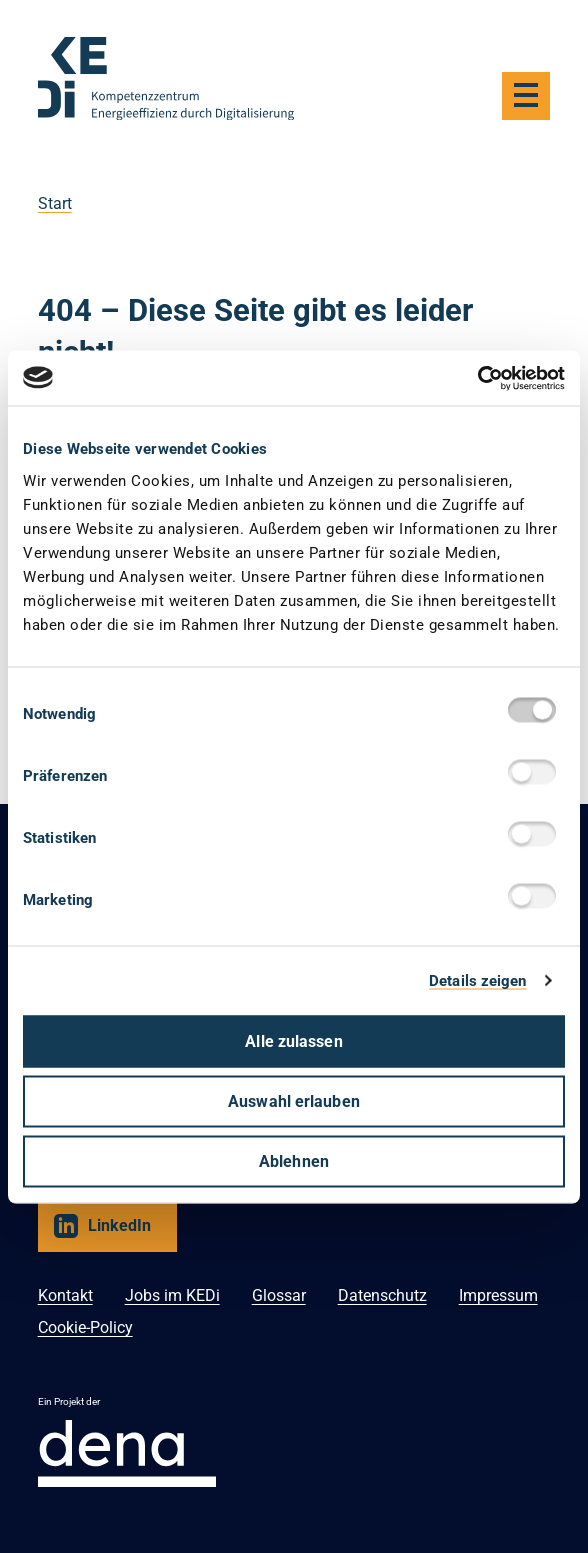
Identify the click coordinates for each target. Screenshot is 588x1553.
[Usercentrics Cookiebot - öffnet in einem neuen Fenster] (477, 378)
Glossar (279, 1295)
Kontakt (65, 1295)
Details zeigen (477, 981)
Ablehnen (294, 1160)
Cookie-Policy (85, 1327)
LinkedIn (119, 1225)
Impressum (498, 1295)
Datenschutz (382, 1295)
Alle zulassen (293, 1040)
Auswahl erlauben (294, 1100)
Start (55, 203)
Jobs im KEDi (172, 1295)
